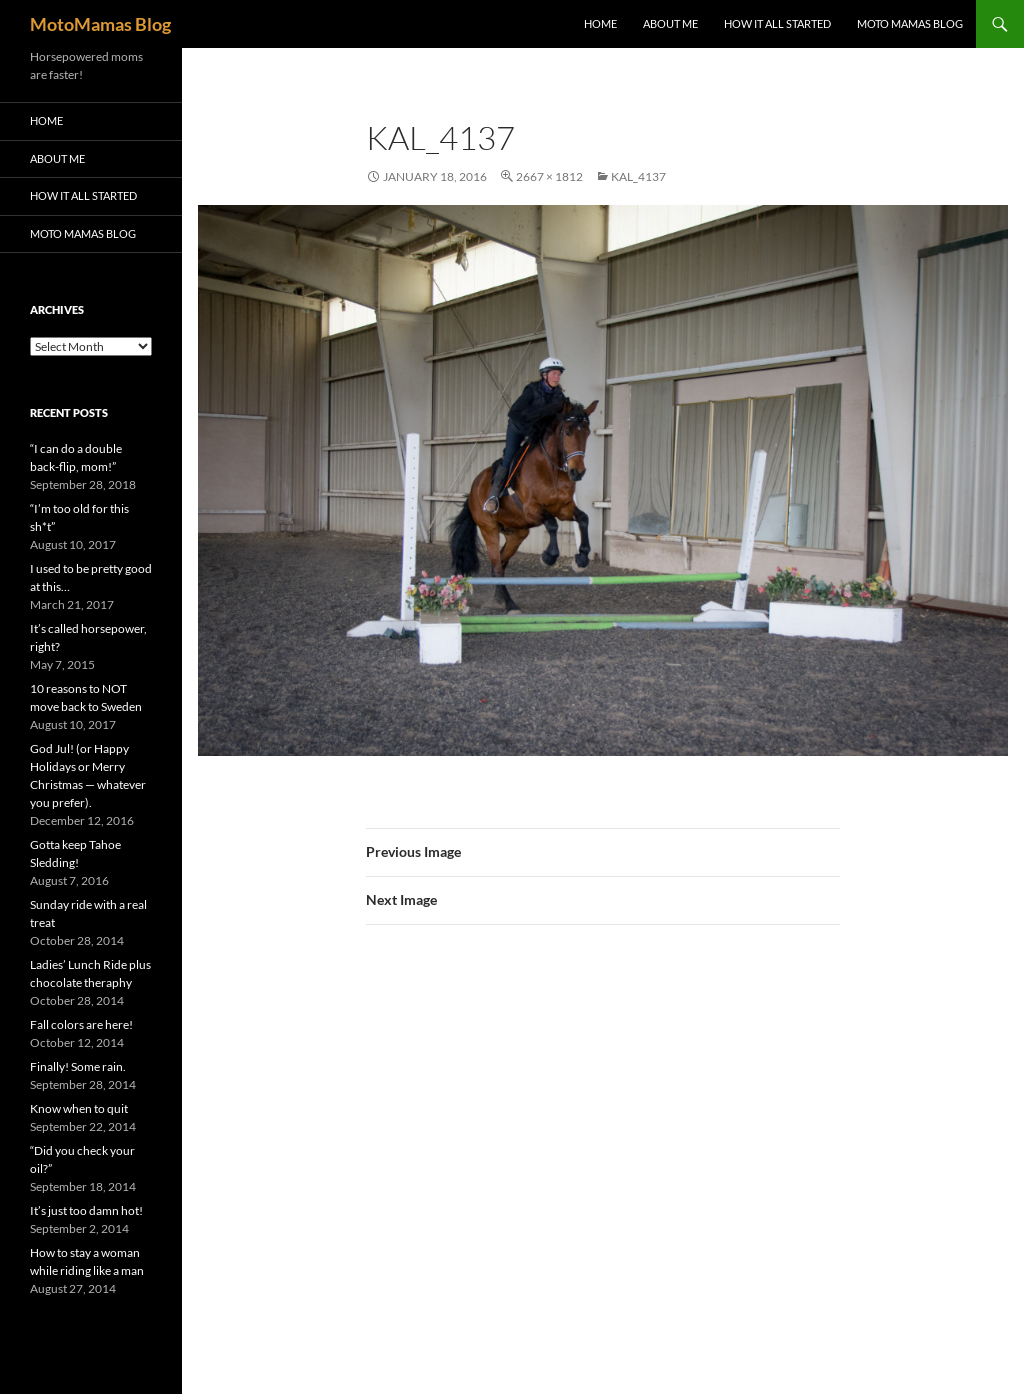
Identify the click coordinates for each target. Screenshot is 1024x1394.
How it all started (777, 23)
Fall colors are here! (81, 1024)
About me (670, 23)
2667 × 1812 (549, 176)
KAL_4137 (638, 176)
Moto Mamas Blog (910, 23)
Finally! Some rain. (78, 1066)
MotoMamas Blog (100, 24)
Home (600, 23)
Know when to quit (79, 1108)
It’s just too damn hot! (86, 1210)
